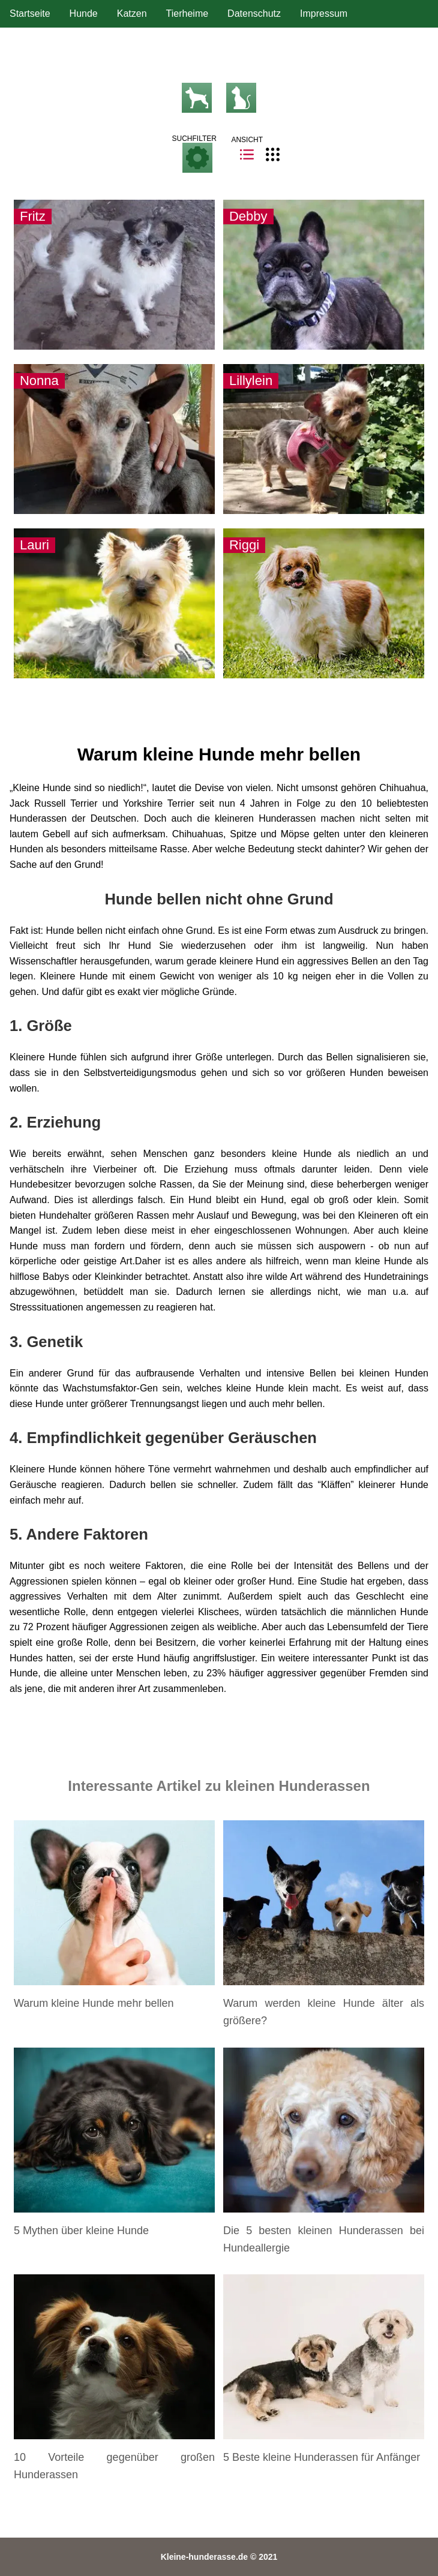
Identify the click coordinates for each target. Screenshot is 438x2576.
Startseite (30, 13)
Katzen (132, 13)
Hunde (84, 13)
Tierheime (187, 13)
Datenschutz (254, 13)
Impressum (323, 13)
